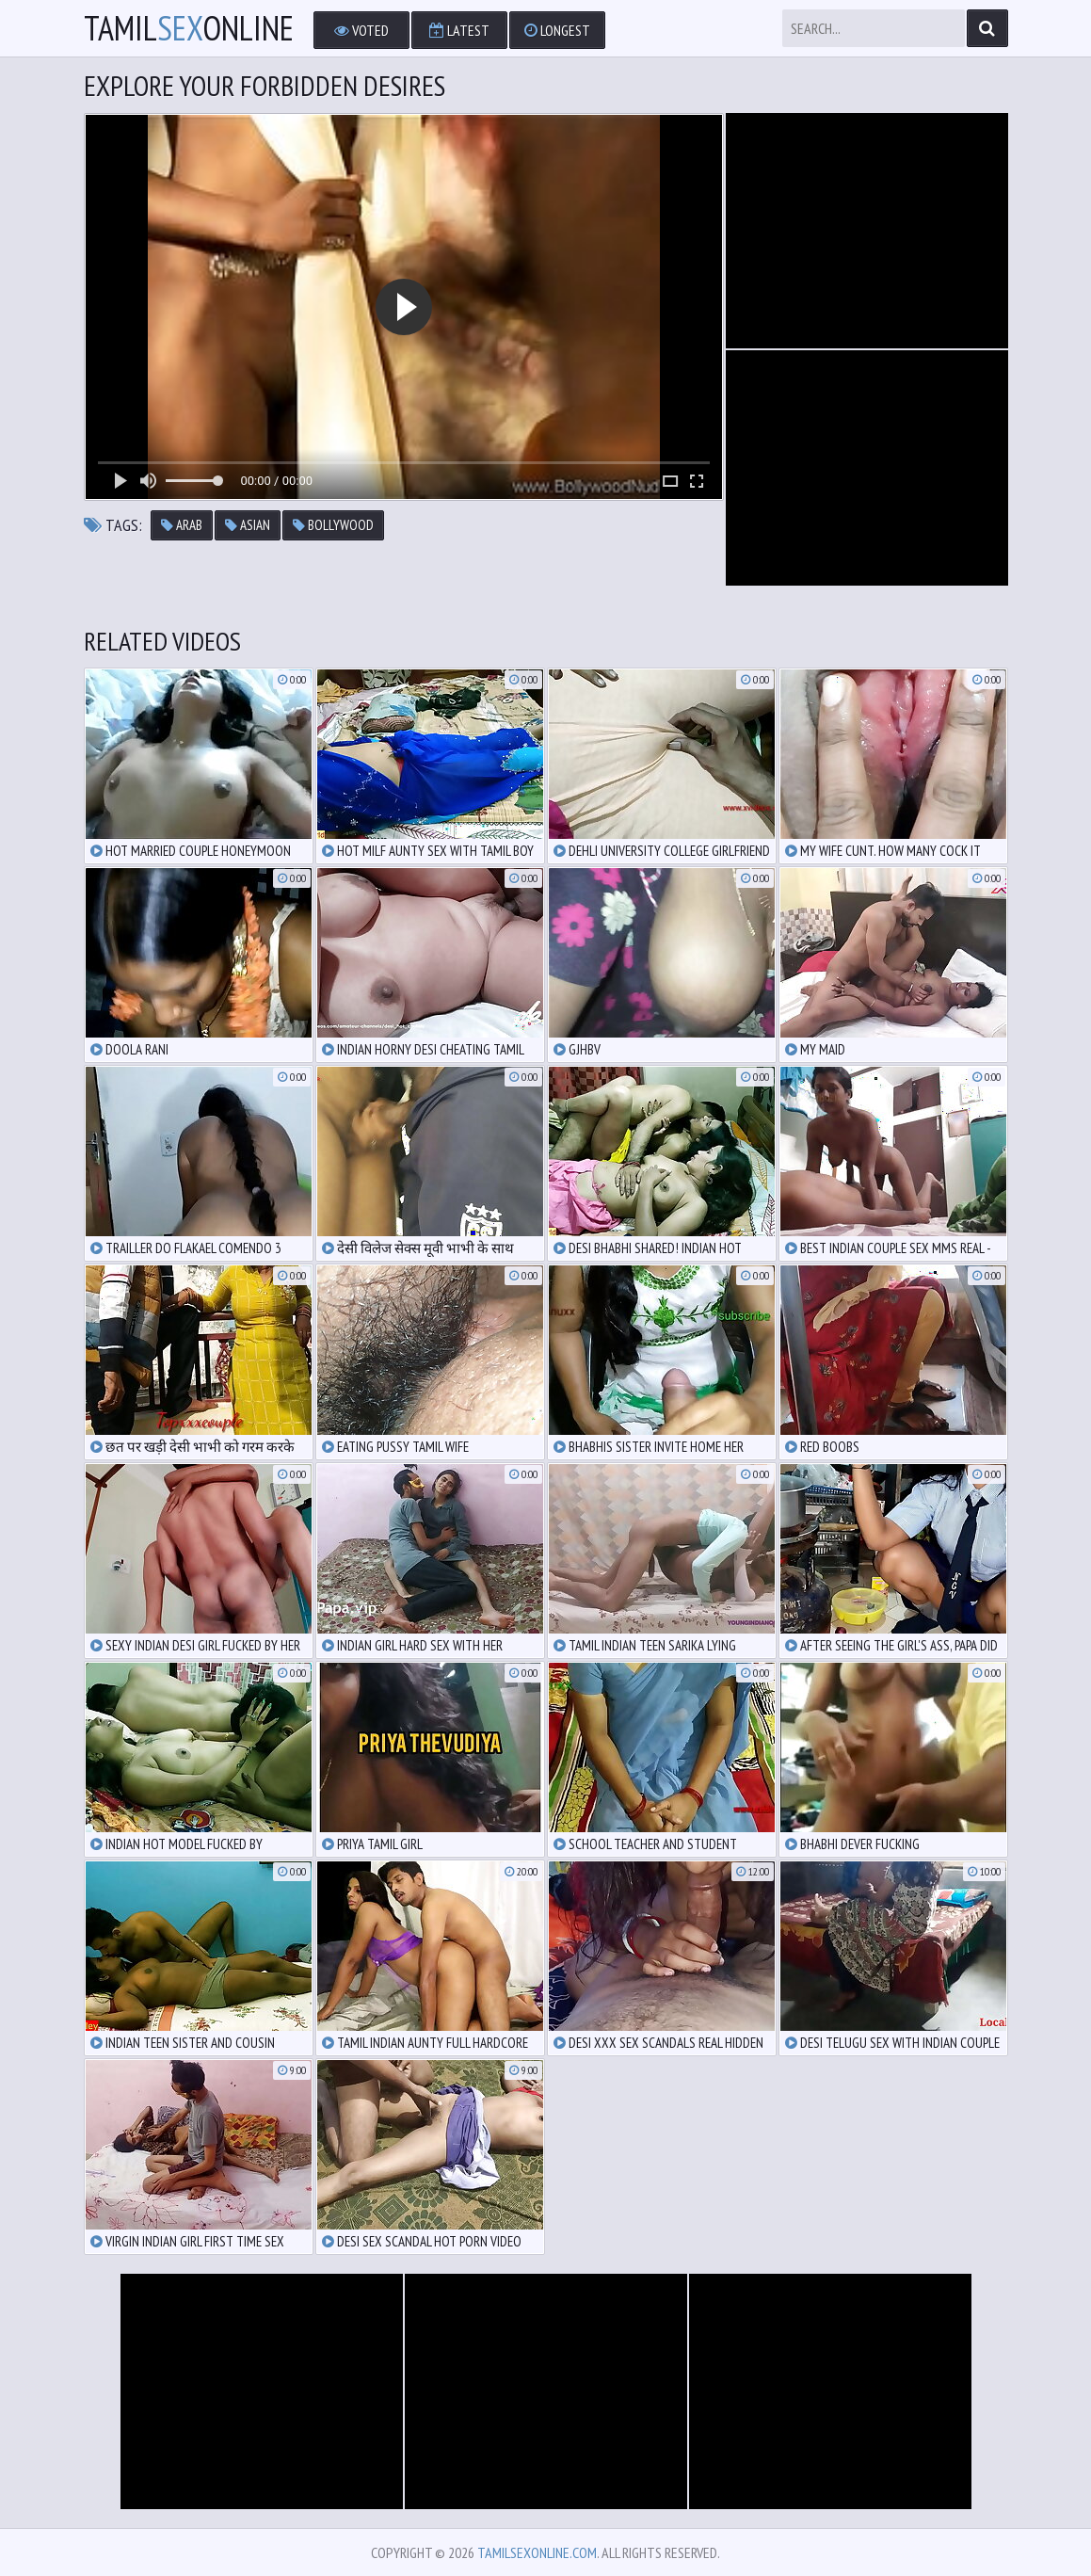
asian (247, 525)
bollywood (333, 525)
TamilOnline (189, 28)
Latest (459, 30)
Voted (361, 30)
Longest (557, 30)
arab (181, 525)
